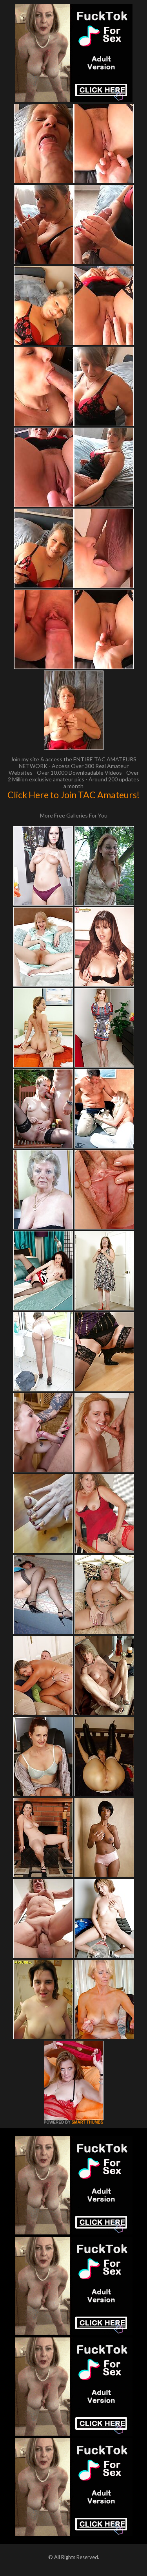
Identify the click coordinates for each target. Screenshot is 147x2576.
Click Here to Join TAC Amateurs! (73, 794)
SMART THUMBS (87, 2122)
